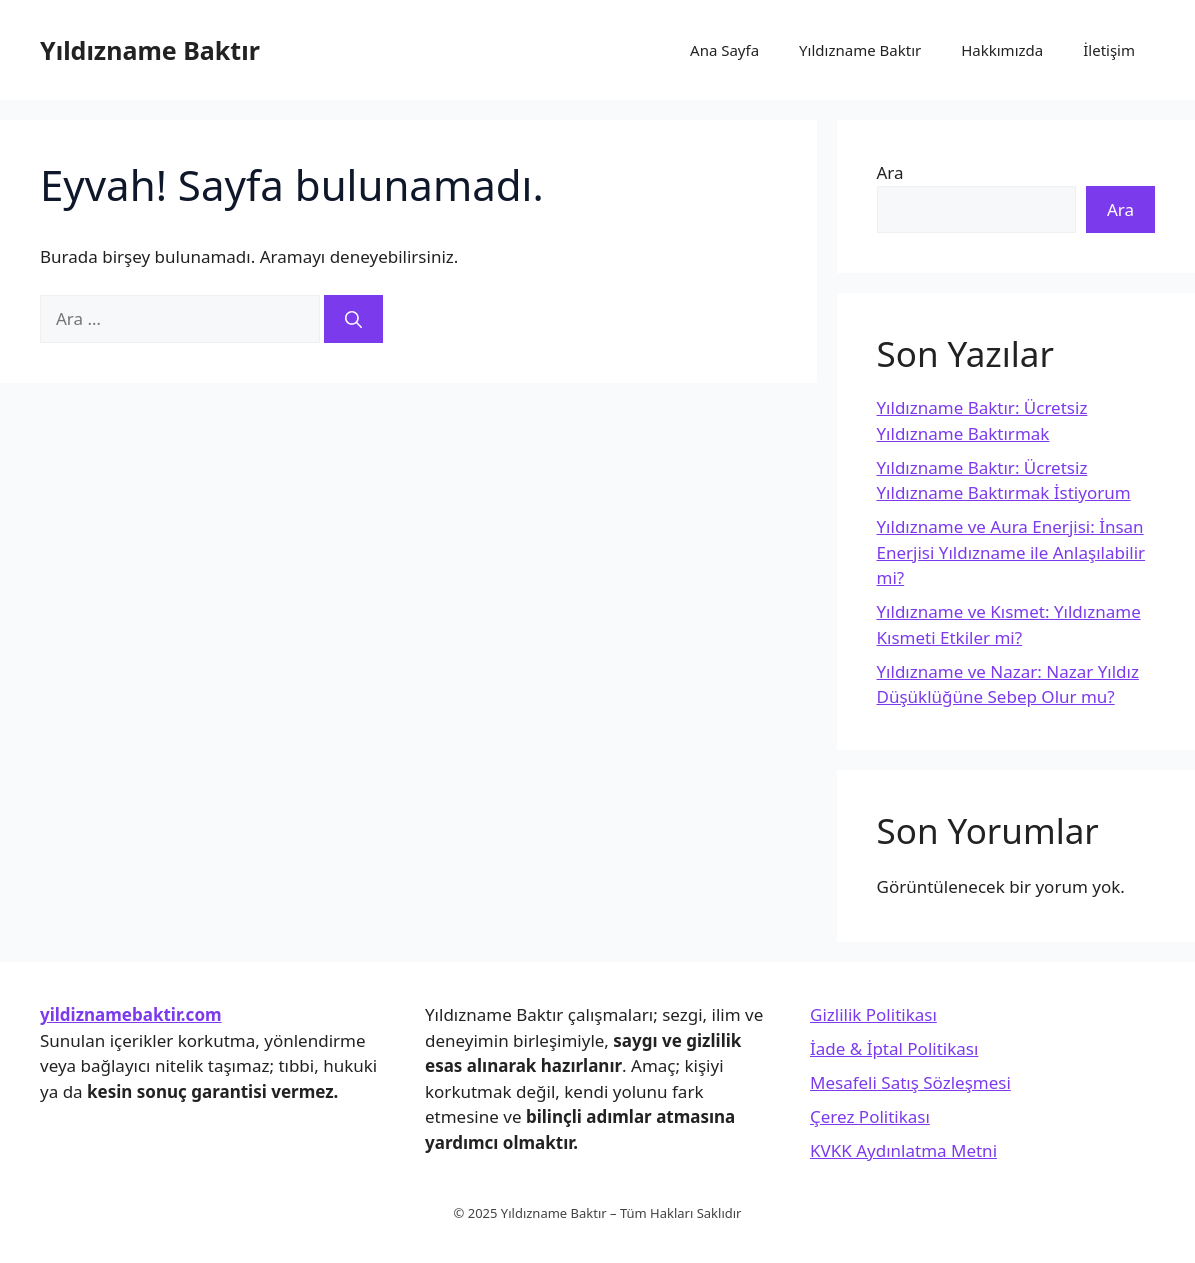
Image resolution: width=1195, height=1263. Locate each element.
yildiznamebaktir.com (131, 1014)
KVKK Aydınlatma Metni (903, 1150)
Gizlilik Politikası (873, 1014)
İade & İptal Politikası (894, 1048)
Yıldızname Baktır (150, 50)
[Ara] (353, 319)
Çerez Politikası (870, 1116)
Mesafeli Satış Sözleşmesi (910, 1082)
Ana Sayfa (724, 50)
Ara (890, 172)
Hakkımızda (1002, 50)
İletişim (1109, 50)
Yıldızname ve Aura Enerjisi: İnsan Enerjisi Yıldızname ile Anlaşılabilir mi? (1011, 552)
